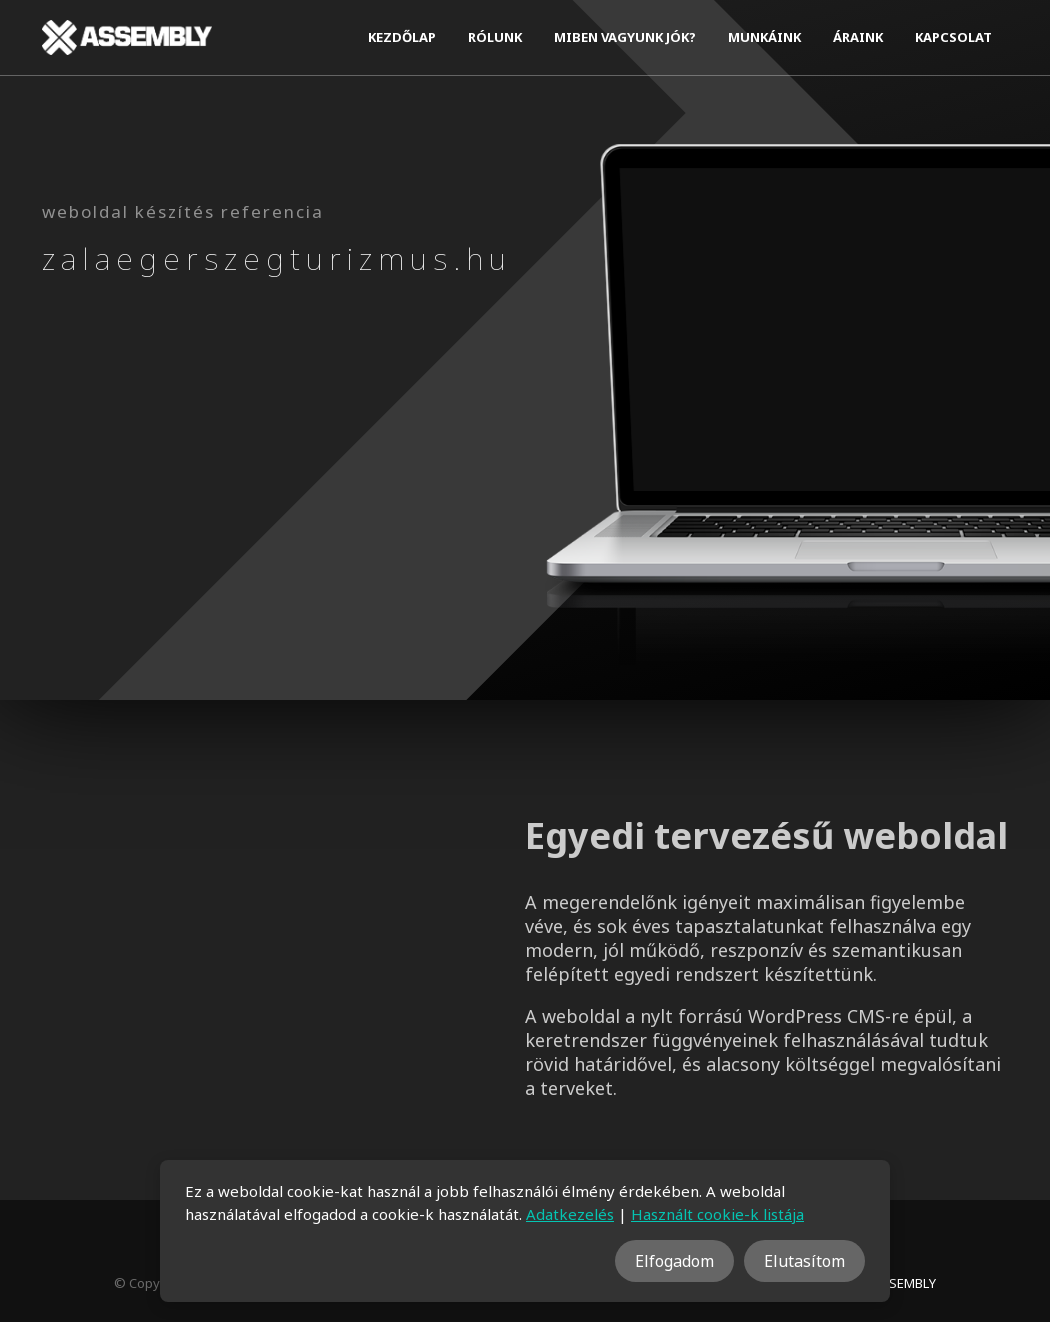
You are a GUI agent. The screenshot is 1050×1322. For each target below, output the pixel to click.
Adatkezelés (570, 1214)
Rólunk (495, 37)
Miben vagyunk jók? (625, 37)
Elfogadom (674, 1261)
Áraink (858, 37)
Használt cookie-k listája (717, 1214)
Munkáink (764, 37)
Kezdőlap (402, 37)
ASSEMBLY (904, 1283)
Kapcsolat (953, 37)
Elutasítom (804, 1261)
